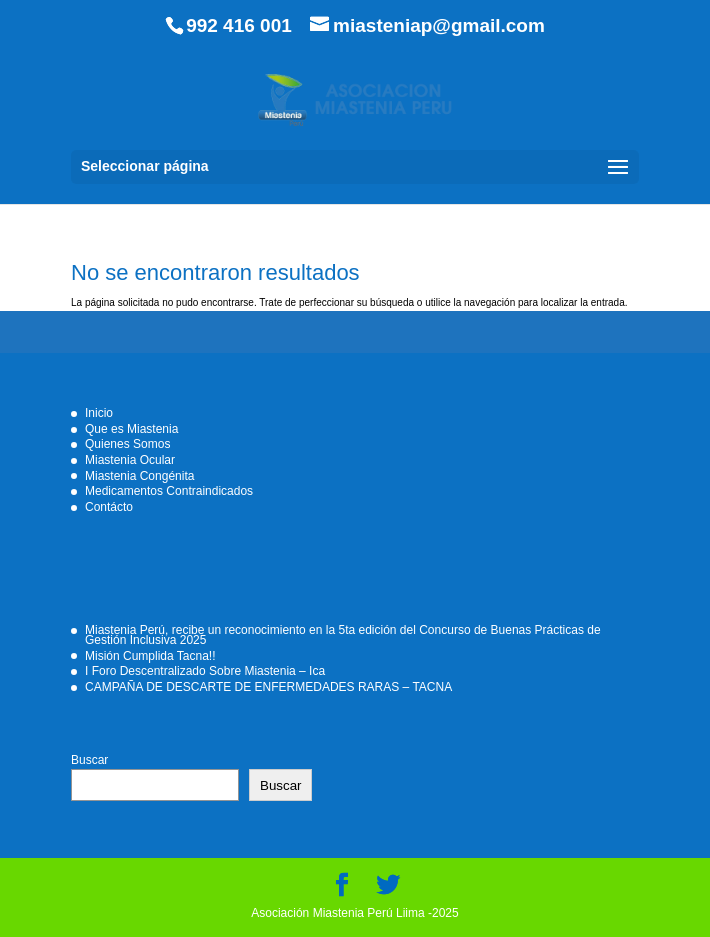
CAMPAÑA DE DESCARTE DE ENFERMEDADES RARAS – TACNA (268, 687)
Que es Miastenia (131, 429)
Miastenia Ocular (130, 460)
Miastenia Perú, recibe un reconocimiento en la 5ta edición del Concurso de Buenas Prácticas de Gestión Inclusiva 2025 (343, 635)
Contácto (109, 507)
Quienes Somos (127, 444)
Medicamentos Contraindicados (169, 491)
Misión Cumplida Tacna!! (150, 656)
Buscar (89, 760)
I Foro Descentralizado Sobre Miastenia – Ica (205, 671)
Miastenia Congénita (139, 476)
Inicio (99, 413)
